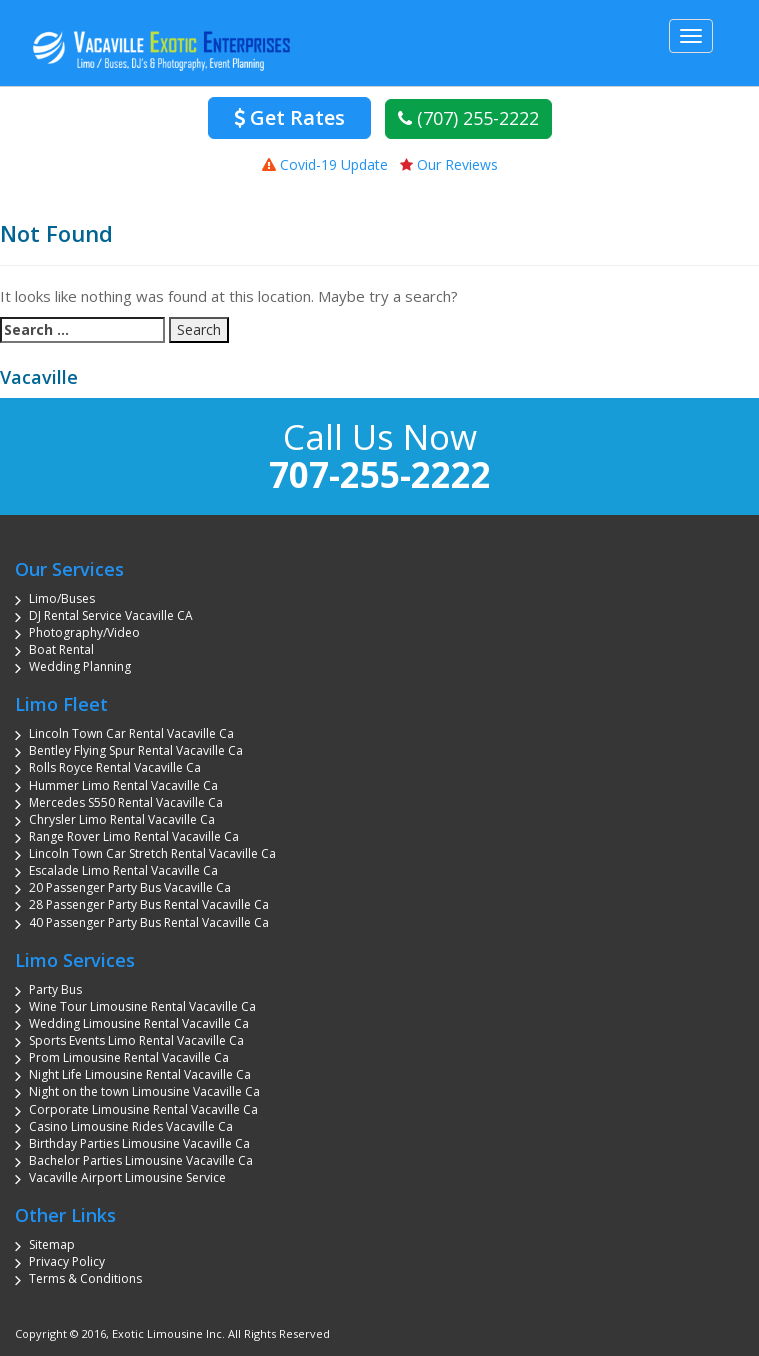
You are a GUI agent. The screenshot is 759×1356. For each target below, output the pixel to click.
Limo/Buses (62, 598)
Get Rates (289, 117)
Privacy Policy (67, 1261)
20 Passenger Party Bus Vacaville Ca (130, 887)
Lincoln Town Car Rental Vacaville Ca (131, 733)
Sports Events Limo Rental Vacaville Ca (136, 1040)
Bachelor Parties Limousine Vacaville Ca (141, 1160)
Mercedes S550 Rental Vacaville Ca (126, 802)
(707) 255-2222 (468, 118)
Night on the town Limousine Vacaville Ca (144, 1091)
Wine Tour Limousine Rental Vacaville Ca (142, 1006)
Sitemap (52, 1244)
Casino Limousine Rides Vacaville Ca (131, 1126)
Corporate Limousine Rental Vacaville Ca (143, 1109)
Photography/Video (84, 632)
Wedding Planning (80, 666)
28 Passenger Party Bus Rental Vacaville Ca (149, 904)
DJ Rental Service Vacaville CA (111, 615)
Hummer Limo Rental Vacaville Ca (123, 785)
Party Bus (55, 989)
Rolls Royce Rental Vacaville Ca (115, 767)
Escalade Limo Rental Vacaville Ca (123, 870)
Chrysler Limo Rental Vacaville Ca (122, 819)
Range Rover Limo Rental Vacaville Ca (134, 836)
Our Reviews (449, 164)
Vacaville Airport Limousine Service (127, 1177)
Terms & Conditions (85, 1278)
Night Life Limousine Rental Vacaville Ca (140, 1074)
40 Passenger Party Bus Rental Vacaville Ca (149, 922)
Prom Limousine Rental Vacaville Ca (129, 1057)
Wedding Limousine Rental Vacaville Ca (139, 1023)
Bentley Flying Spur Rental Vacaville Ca (136, 750)
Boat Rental (61, 649)
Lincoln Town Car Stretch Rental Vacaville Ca (152, 853)
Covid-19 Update (325, 164)
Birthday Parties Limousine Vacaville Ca (139, 1143)
